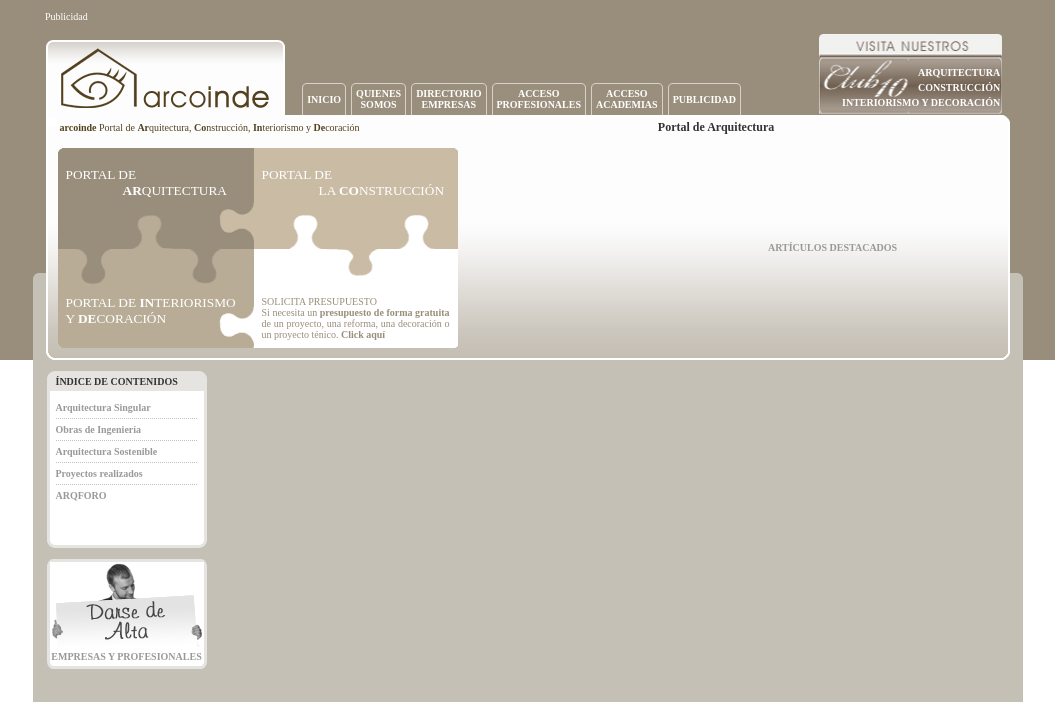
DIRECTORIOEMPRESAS (448, 99)
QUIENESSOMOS (378, 99)
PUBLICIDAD (704, 99)
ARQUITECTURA (959, 72)
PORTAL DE (146, 182)
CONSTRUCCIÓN (959, 87)
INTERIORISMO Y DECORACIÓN (921, 102)
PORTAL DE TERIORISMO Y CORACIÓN (151, 310)
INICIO (324, 99)
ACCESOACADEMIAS (627, 99)
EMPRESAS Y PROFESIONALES (126, 656)
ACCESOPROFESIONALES (539, 99)
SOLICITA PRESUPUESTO (319, 301)
